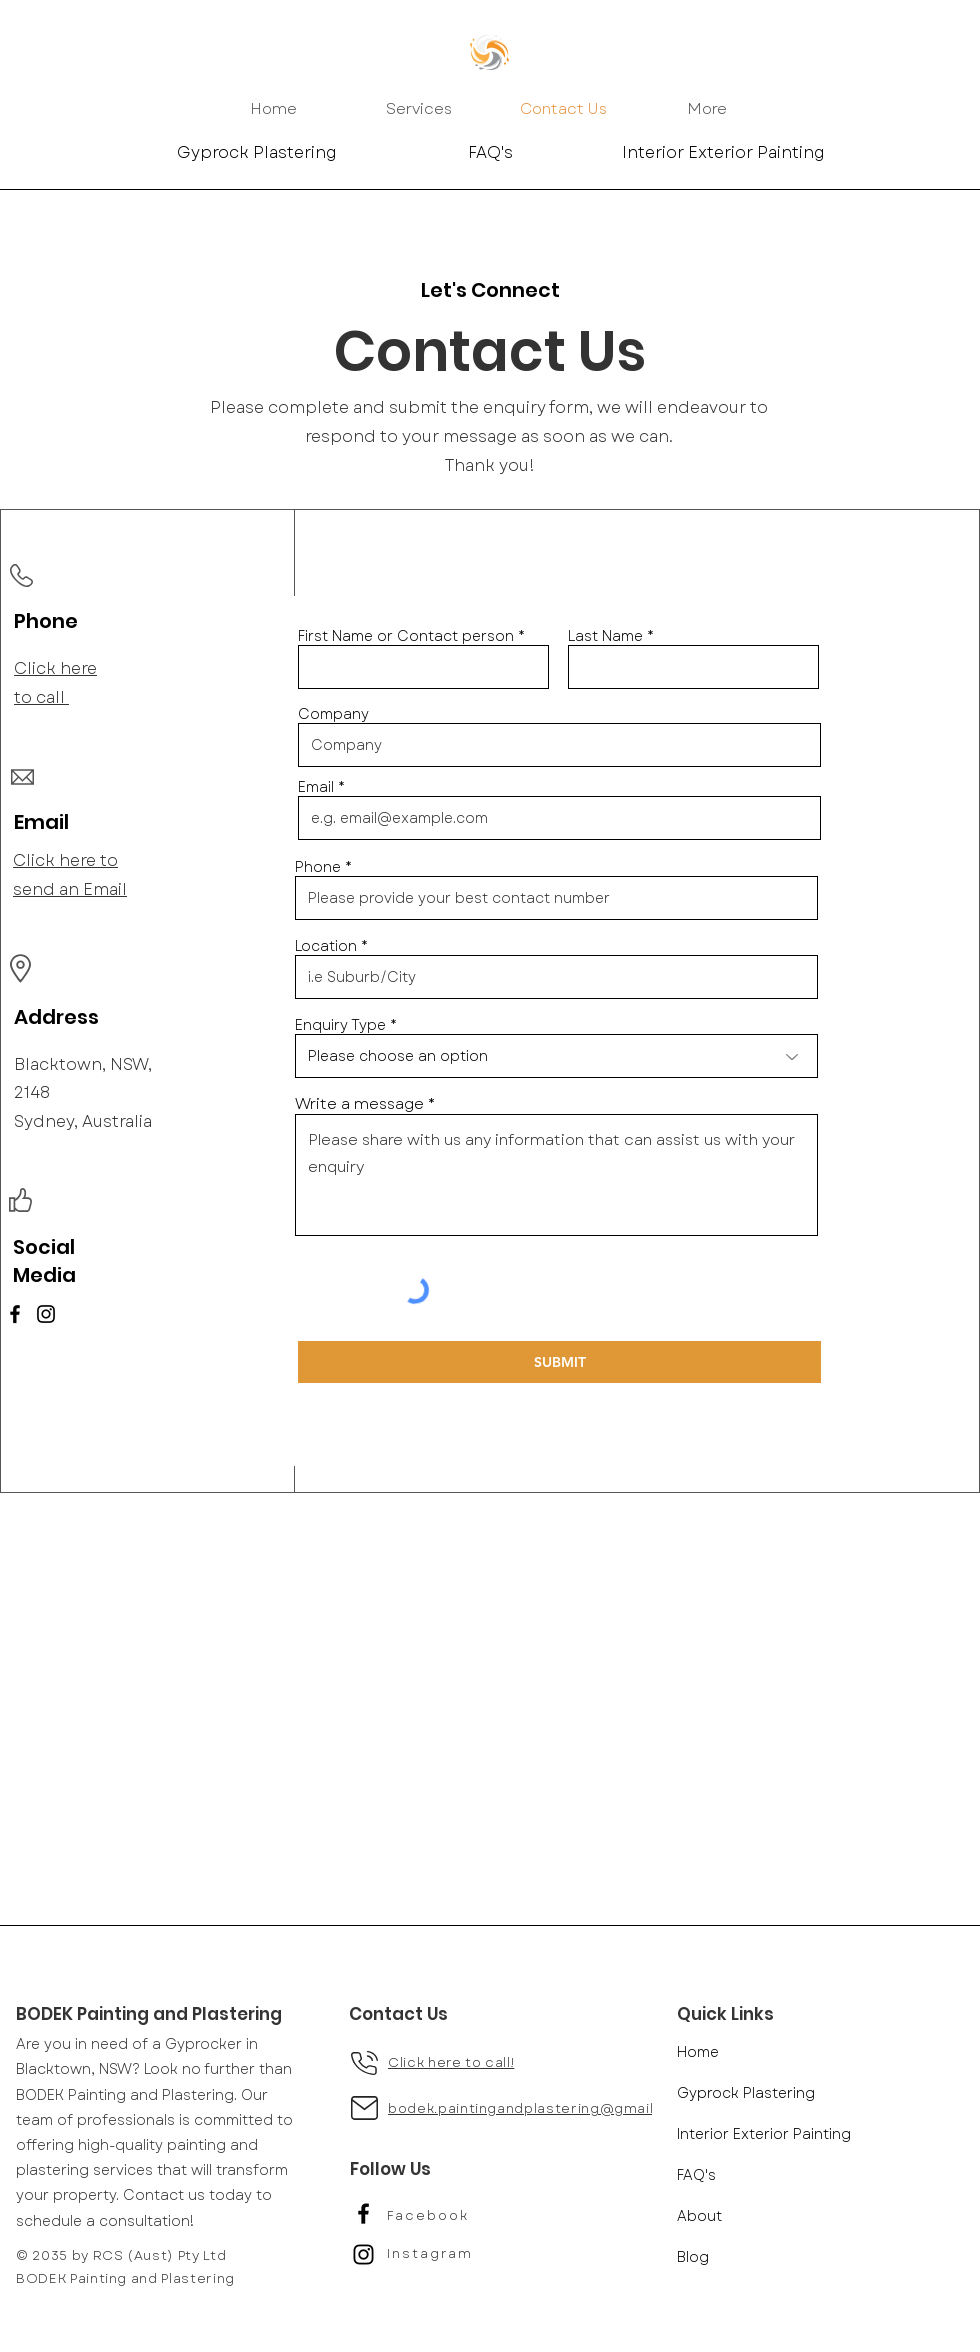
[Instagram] (46, 1314)
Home (698, 2052)
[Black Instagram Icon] (363, 2254)
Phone (318, 867)
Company (333, 714)
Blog (693, 2257)
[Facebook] (15, 1314)
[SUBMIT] (559, 1362)
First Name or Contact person (406, 636)
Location (326, 946)
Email (316, 787)
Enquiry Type (340, 1025)
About (699, 2216)
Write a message (359, 1104)
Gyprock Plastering (746, 2093)
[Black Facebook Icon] (363, 2213)
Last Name (605, 636)
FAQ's (696, 2175)
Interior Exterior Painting (764, 2134)
